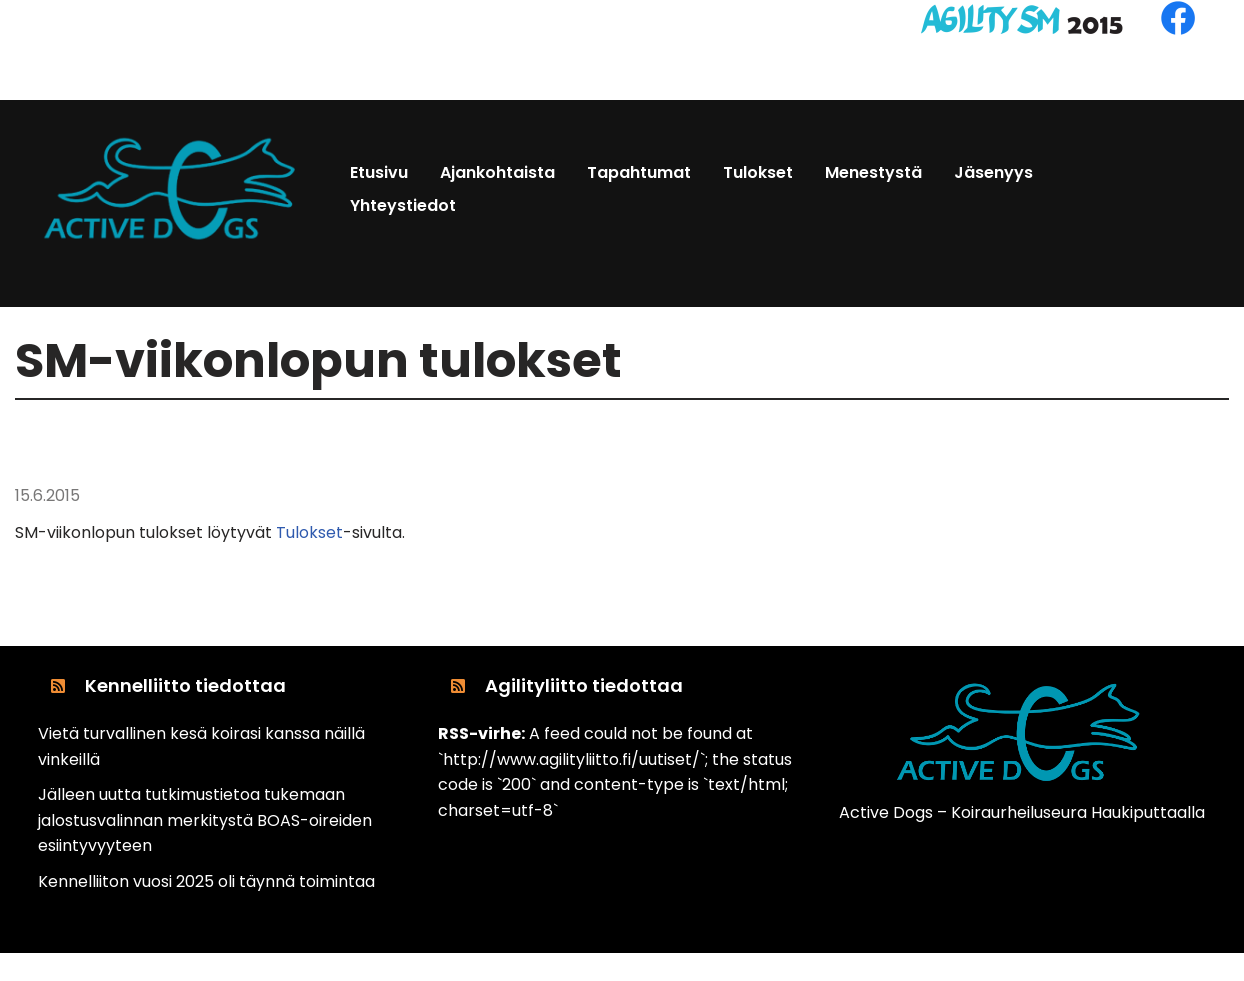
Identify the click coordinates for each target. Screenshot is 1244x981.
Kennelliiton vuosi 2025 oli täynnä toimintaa (206, 881)
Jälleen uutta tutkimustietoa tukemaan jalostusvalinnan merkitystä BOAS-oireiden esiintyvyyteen (205, 820)
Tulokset (309, 532)
